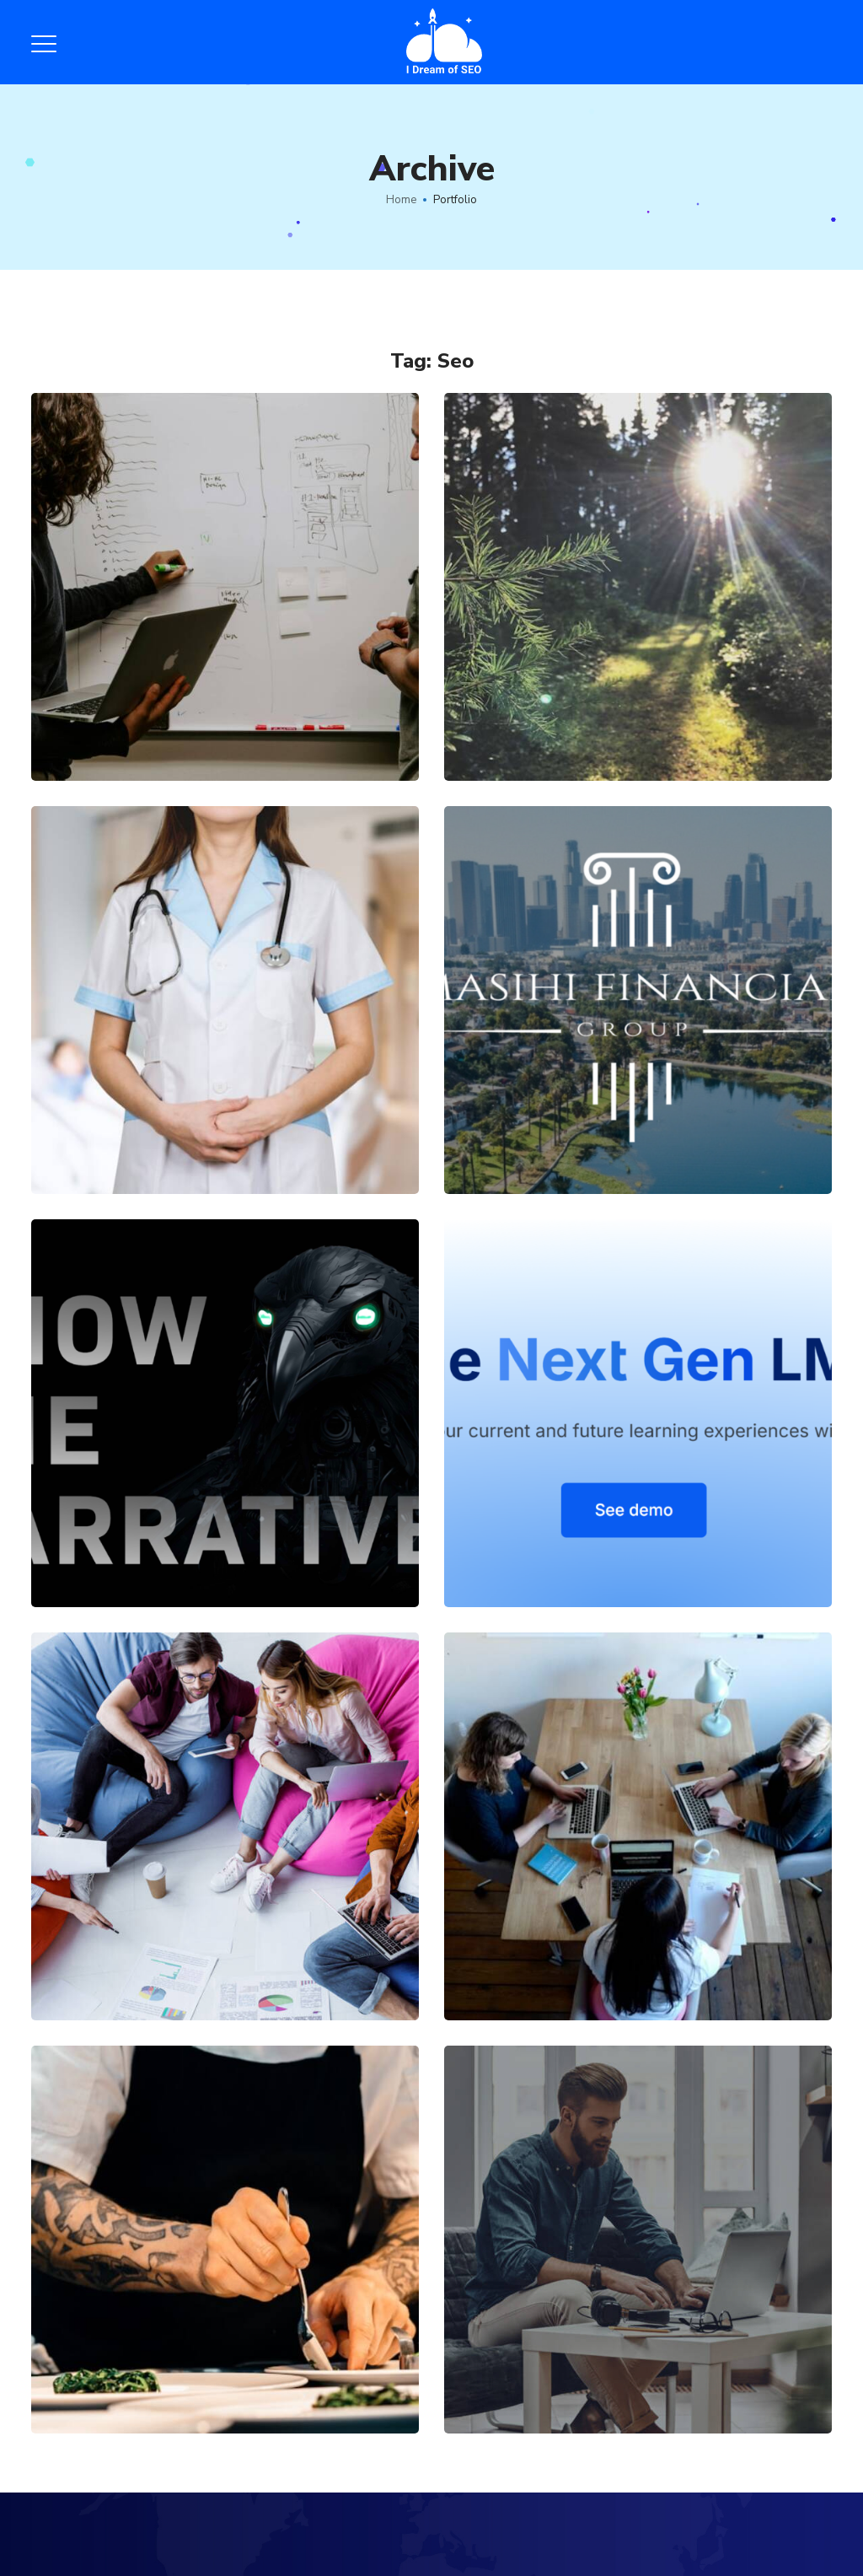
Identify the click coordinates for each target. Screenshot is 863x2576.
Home (401, 199)
